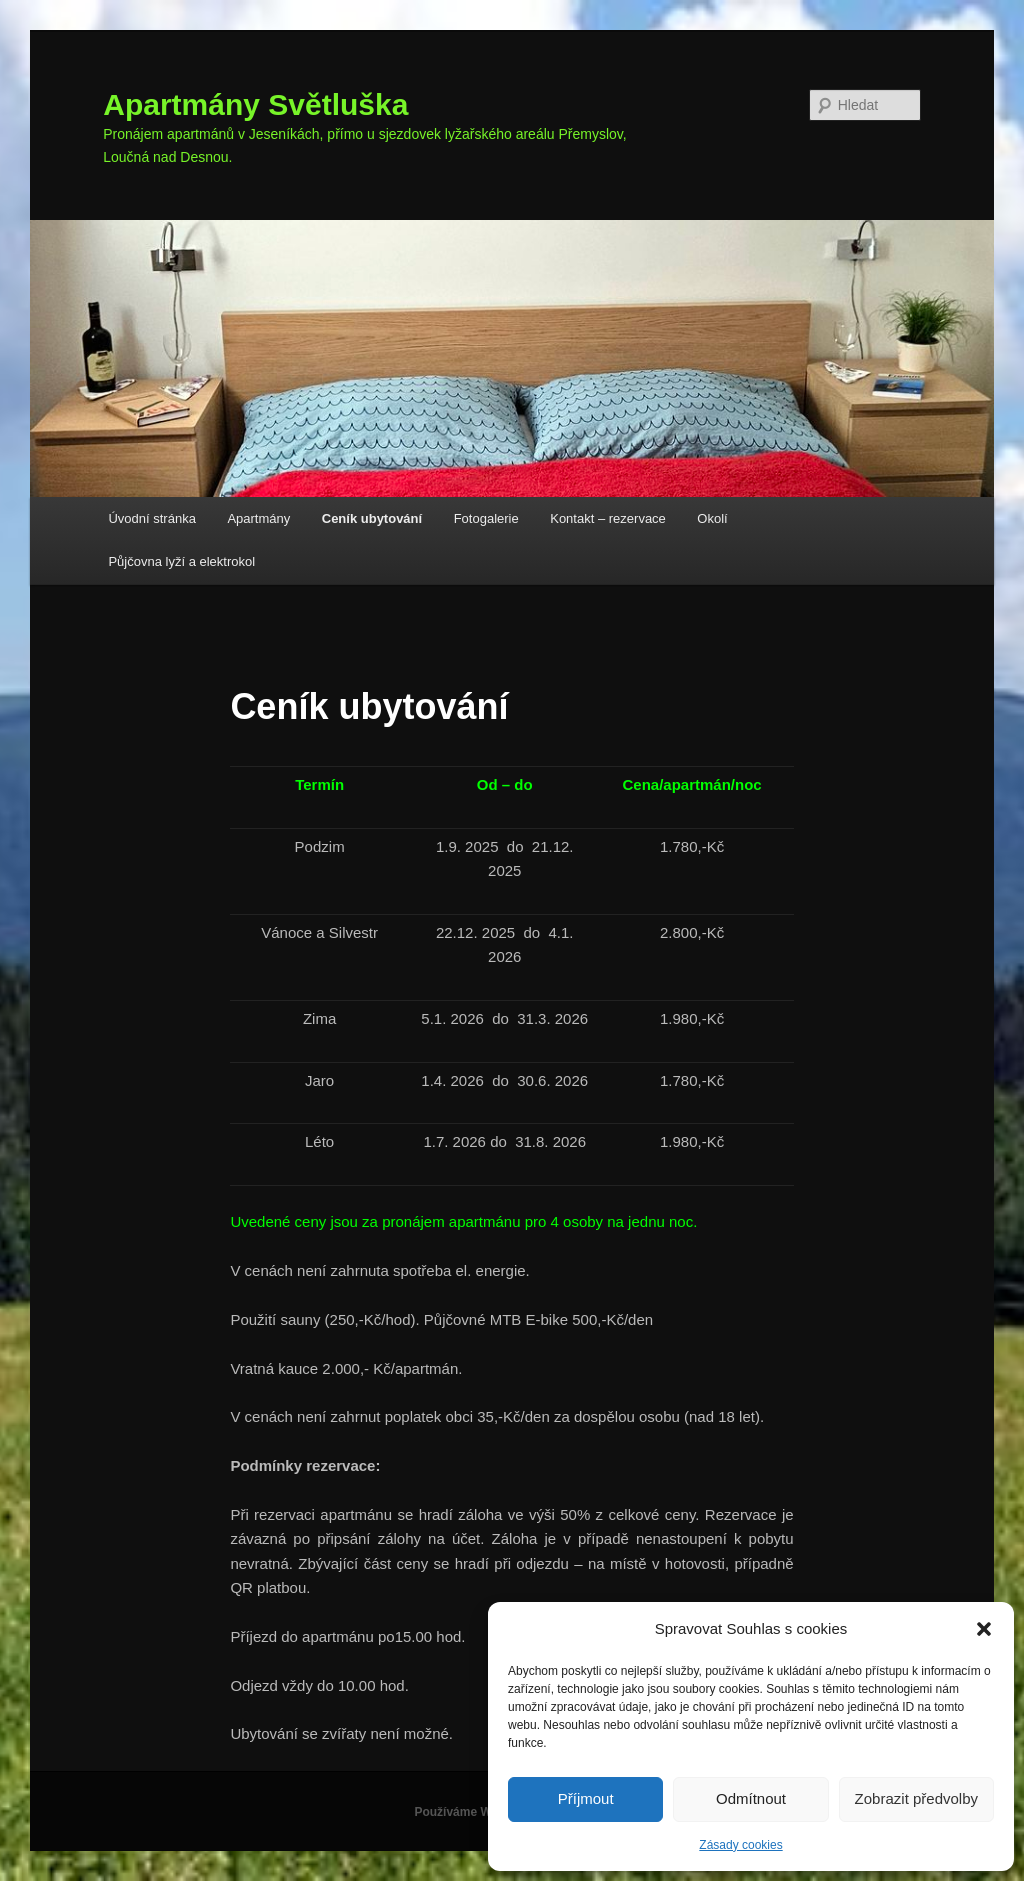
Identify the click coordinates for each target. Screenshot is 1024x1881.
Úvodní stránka (151, 518)
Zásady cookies (740, 1845)
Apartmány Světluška (255, 104)
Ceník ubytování (372, 518)
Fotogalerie (486, 518)
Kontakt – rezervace (608, 518)
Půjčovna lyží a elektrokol (181, 561)
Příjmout (586, 1798)
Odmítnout (751, 1798)
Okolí (712, 518)
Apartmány (258, 518)
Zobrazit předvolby (916, 1798)
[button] (984, 1629)
